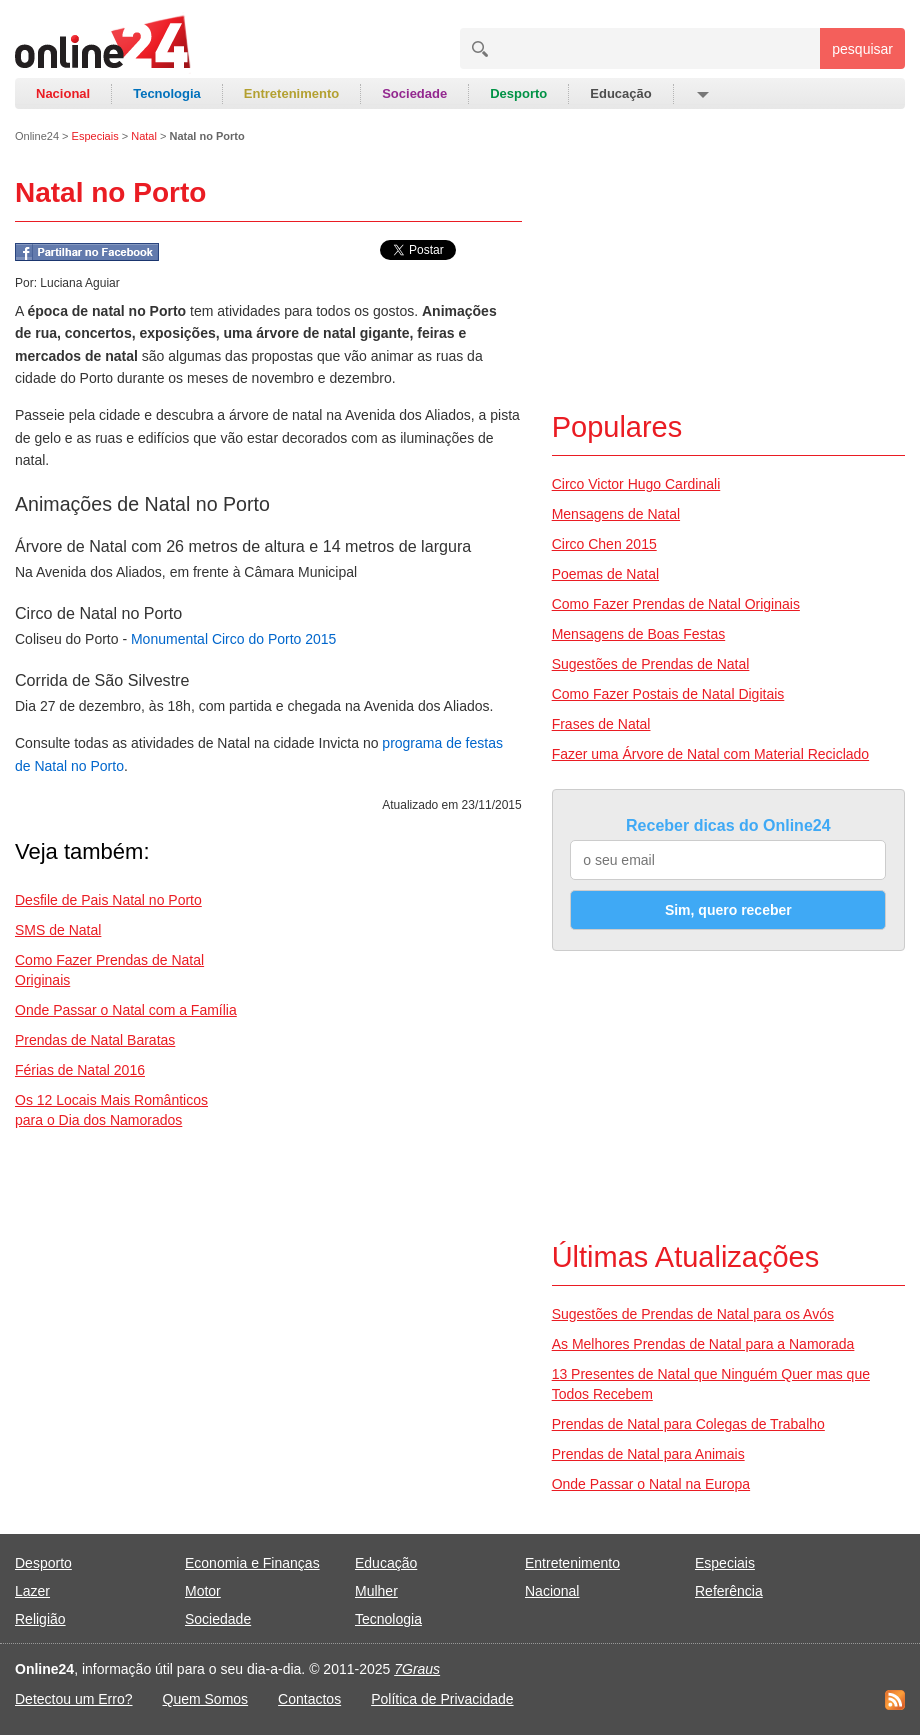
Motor (203, 1591)
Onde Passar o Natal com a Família (126, 1010)
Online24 (37, 136)
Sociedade (414, 93)
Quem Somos (206, 1699)
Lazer (32, 1591)
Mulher (376, 1591)
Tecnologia (167, 93)
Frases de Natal (601, 724)
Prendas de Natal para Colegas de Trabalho (688, 1424)
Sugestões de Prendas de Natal (651, 664)
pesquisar (862, 49)
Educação (620, 93)
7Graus (417, 1669)
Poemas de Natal (605, 574)
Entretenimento (291, 93)
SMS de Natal (58, 930)
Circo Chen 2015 (604, 544)
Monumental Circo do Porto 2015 (233, 639)
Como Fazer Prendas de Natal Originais (676, 604)
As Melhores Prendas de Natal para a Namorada (703, 1344)
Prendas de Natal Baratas (95, 1040)
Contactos (309, 1699)
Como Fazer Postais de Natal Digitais (668, 694)
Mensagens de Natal (616, 514)
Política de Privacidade (442, 1699)
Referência (729, 1591)
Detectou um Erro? (74, 1699)
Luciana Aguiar (79, 283)
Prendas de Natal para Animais (648, 1454)
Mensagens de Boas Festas (639, 634)
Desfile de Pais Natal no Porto (108, 900)
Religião (40, 1619)
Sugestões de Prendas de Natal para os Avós (693, 1314)
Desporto (518, 93)
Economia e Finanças (252, 1563)
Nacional (63, 93)
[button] (701, 94)
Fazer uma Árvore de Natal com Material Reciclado (710, 754)
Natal (144, 136)
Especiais (95, 136)
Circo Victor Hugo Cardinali (636, 484)
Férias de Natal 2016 (80, 1070)
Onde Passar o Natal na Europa (651, 1484)
